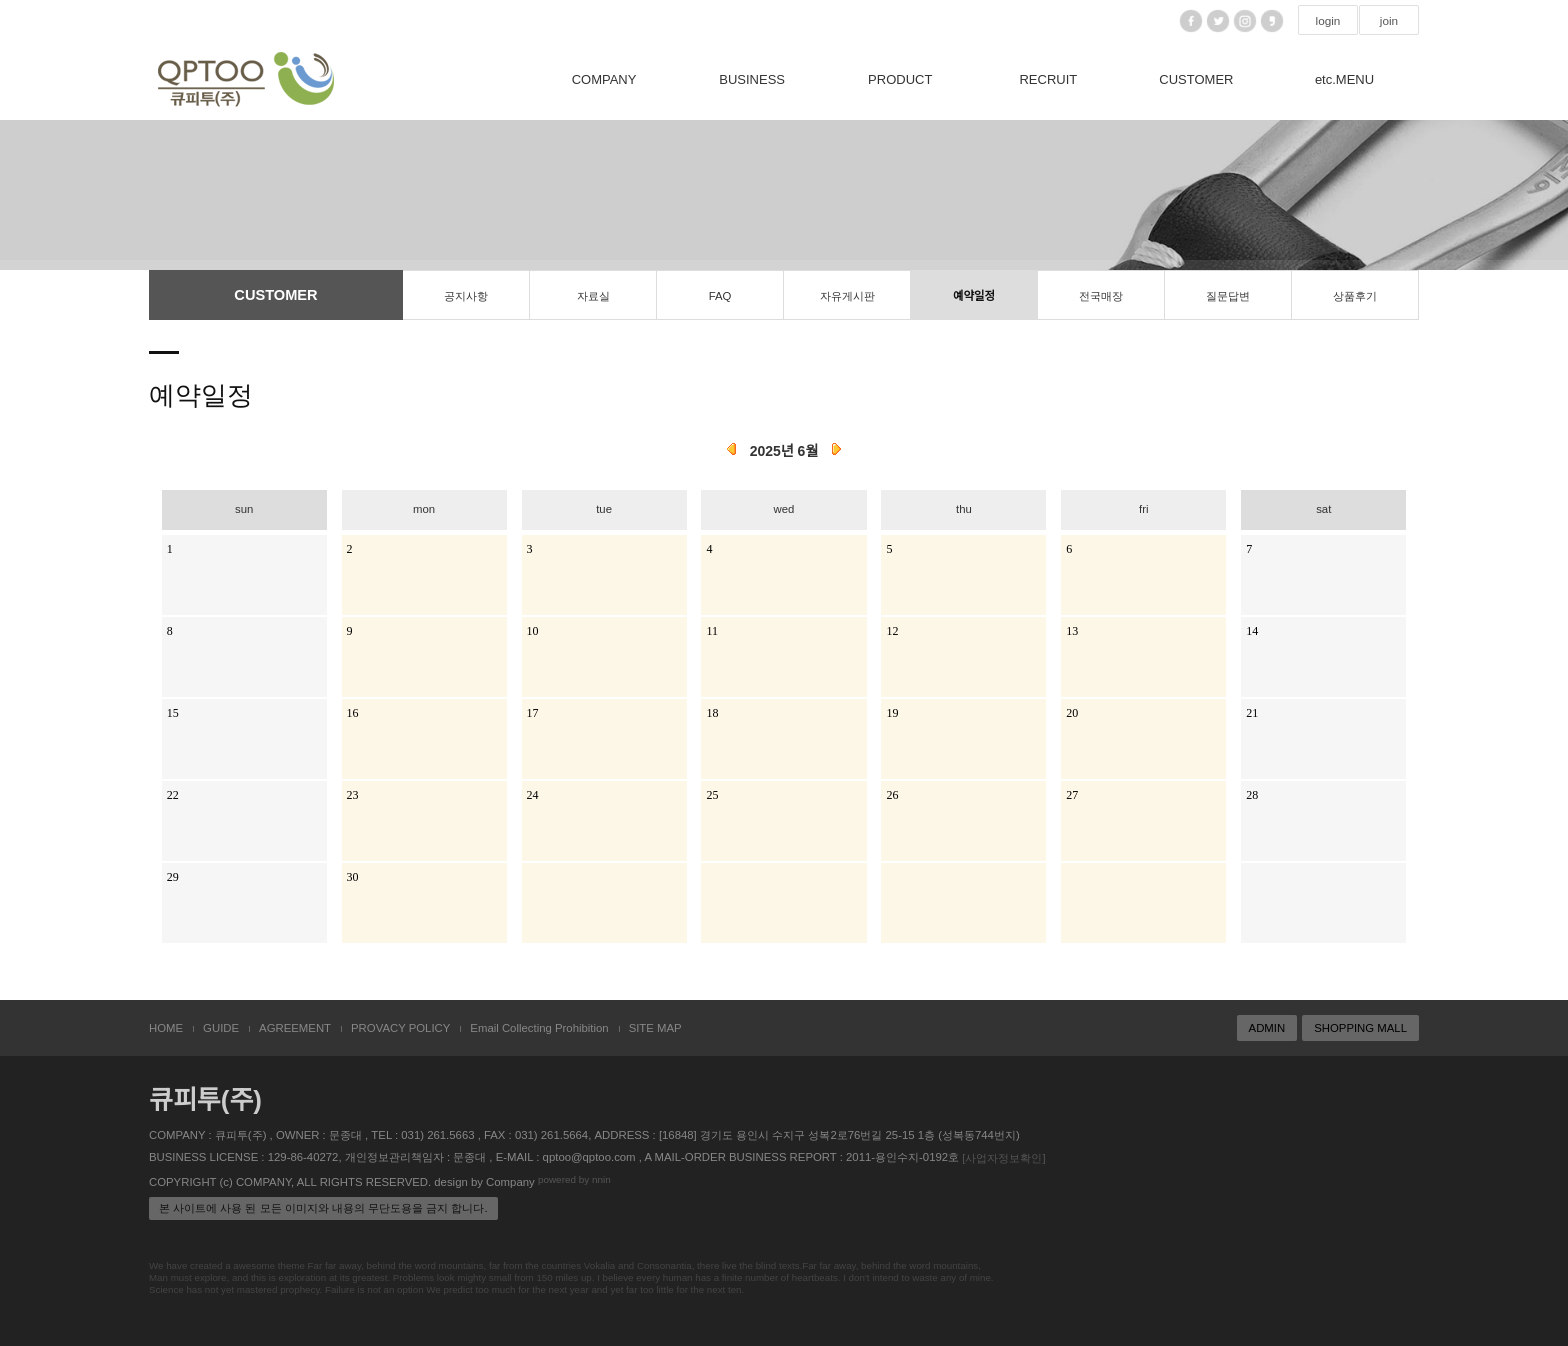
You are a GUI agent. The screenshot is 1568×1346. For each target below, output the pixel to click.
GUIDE (221, 1028)
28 (1252, 794)
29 (173, 876)
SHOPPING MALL (1360, 1028)
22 (173, 794)
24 (533, 794)
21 (1252, 712)
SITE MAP (655, 1028)
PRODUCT (900, 79)
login (1328, 21)
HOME (166, 1028)
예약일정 (974, 296)
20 (1072, 712)
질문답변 (1228, 296)
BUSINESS (752, 79)
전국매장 (1101, 296)
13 (1072, 630)
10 (533, 630)
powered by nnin (574, 1180)
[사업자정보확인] (1003, 1158)
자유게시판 (847, 296)
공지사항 (466, 296)
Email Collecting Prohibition (539, 1028)
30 (353, 876)
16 (353, 712)
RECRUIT (1048, 79)
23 (353, 794)
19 (892, 712)
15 (173, 712)
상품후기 (1355, 296)
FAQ (720, 296)
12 (892, 630)
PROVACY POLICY (400, 1028)
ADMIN (1267, 1028)
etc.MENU (1344, 79)
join (1389, 21)
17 (533, 712)
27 (1072, 794)
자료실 (593, 296)
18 (712, 712)
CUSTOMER (1196, 79)
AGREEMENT (295, 1028)
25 (712, 794)
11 (712, 630)
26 (892, 794)
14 (1252, 630)
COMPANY (604, 79)
